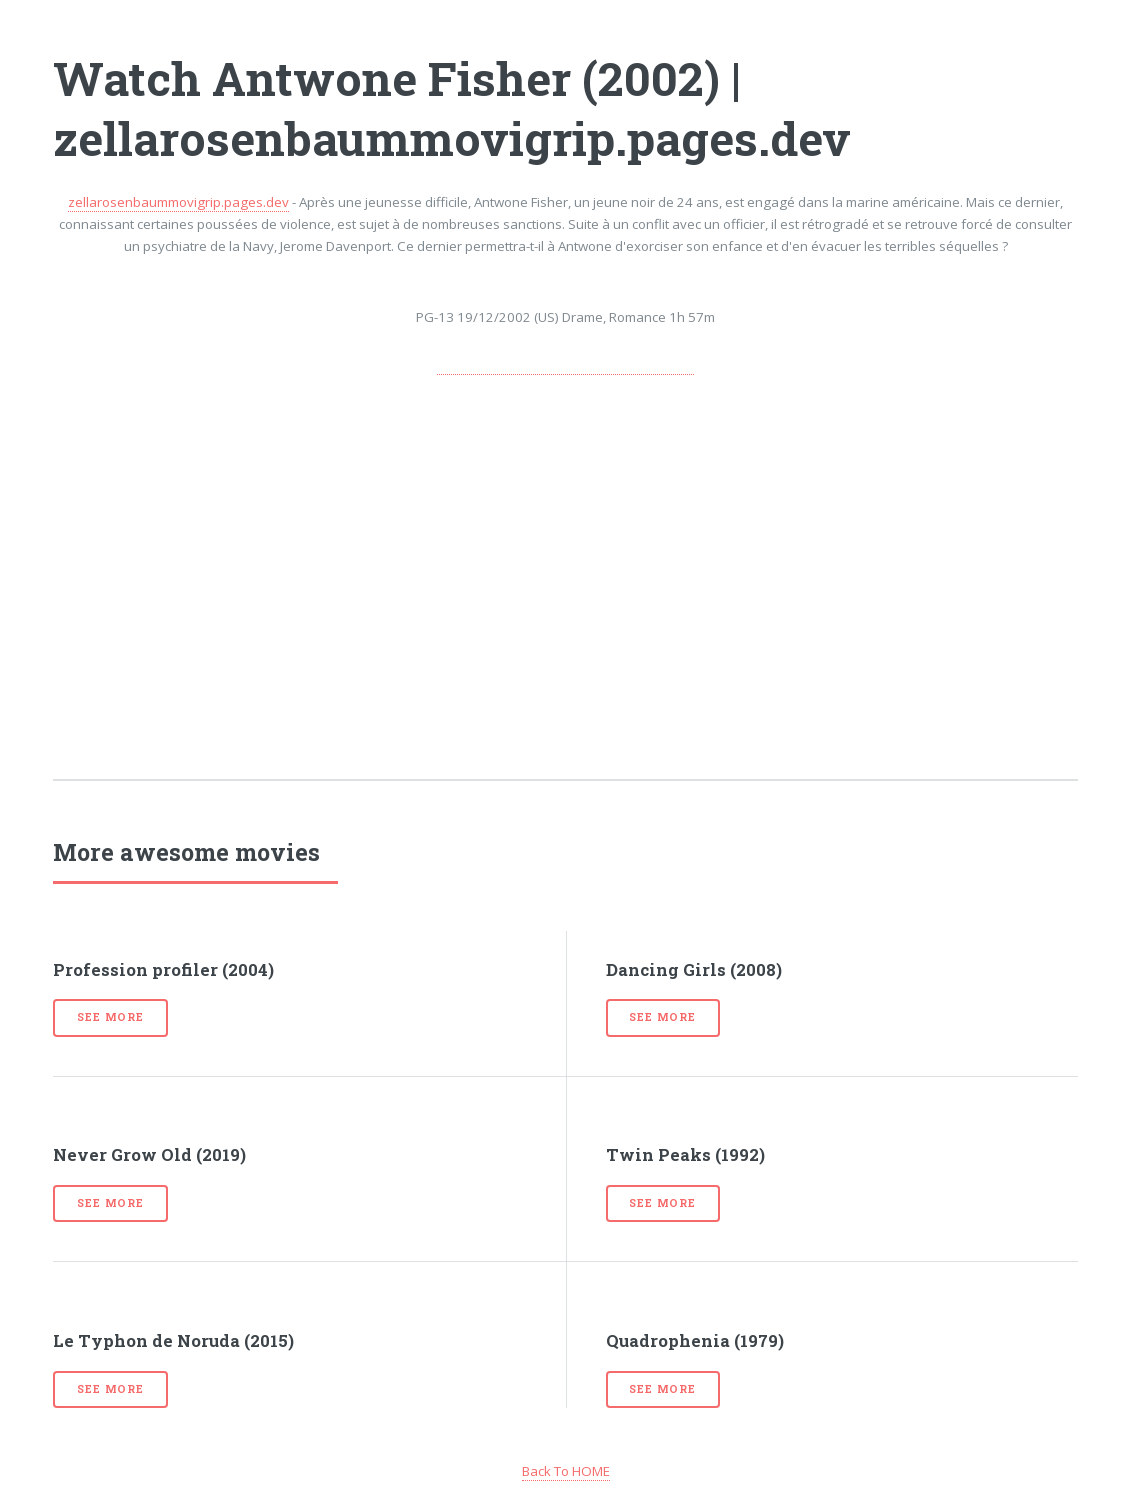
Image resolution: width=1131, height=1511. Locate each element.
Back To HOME (566, 1471)
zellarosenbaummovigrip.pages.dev (178, 202)
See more (110, 1017)
